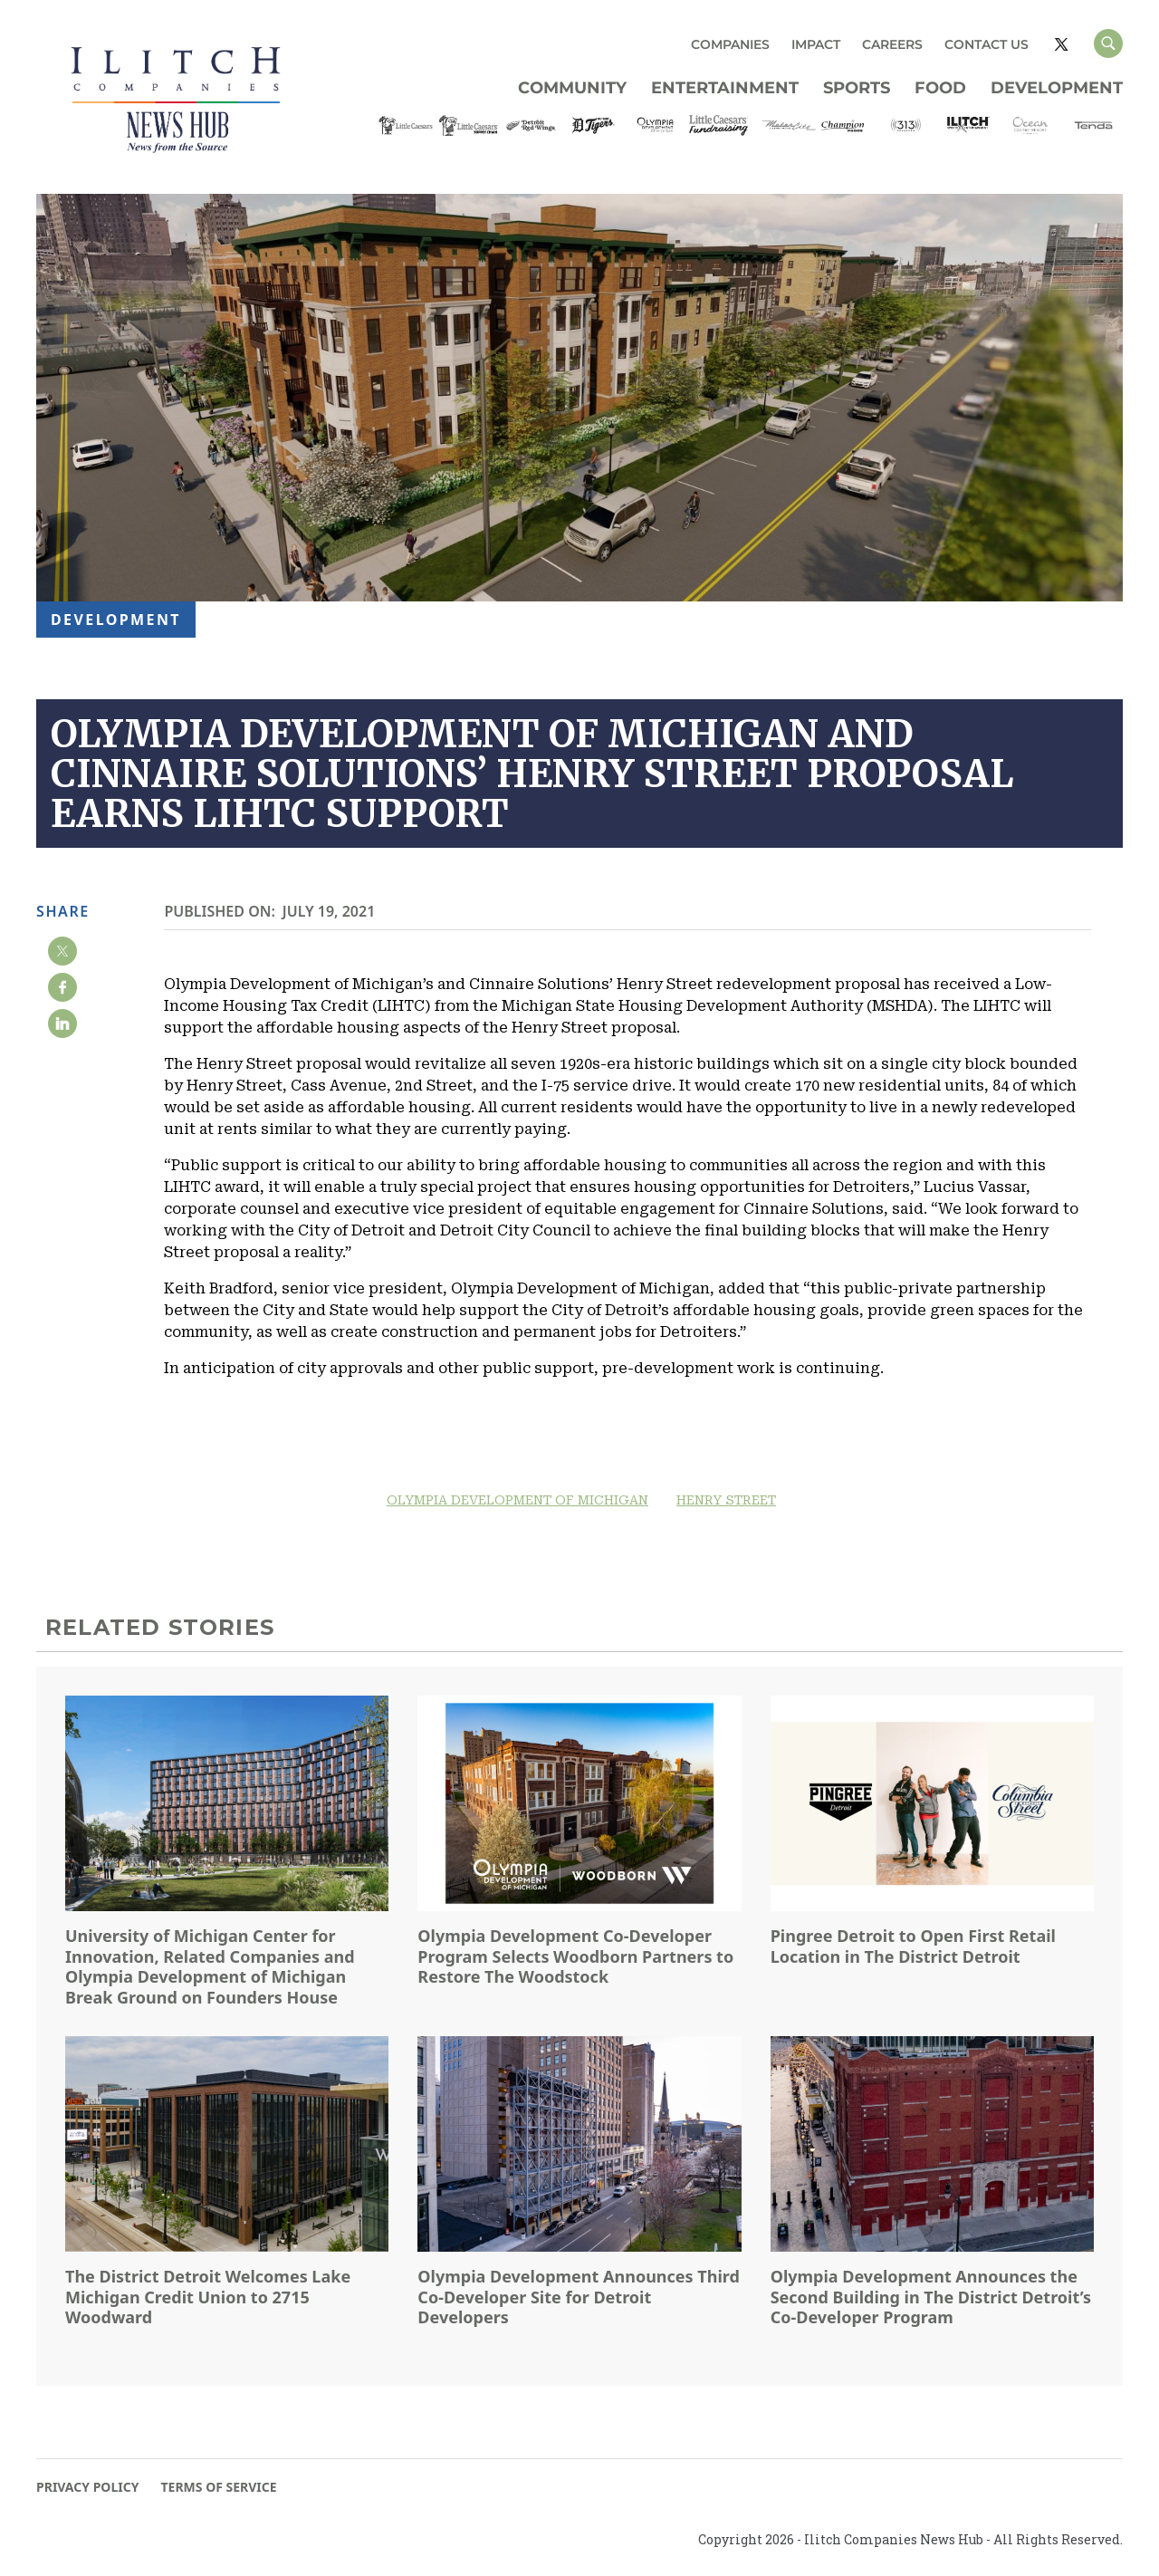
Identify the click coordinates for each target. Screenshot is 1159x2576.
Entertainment (725, 88)
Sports (856, 88)
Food (940, 88)
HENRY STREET (726, 1500)
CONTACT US (986, 44)
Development (1057, 88)
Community (572, 88)
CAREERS (892, 44)
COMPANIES (730, 44)
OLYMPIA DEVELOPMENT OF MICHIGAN (517, 1500)
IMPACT (815, 44)
